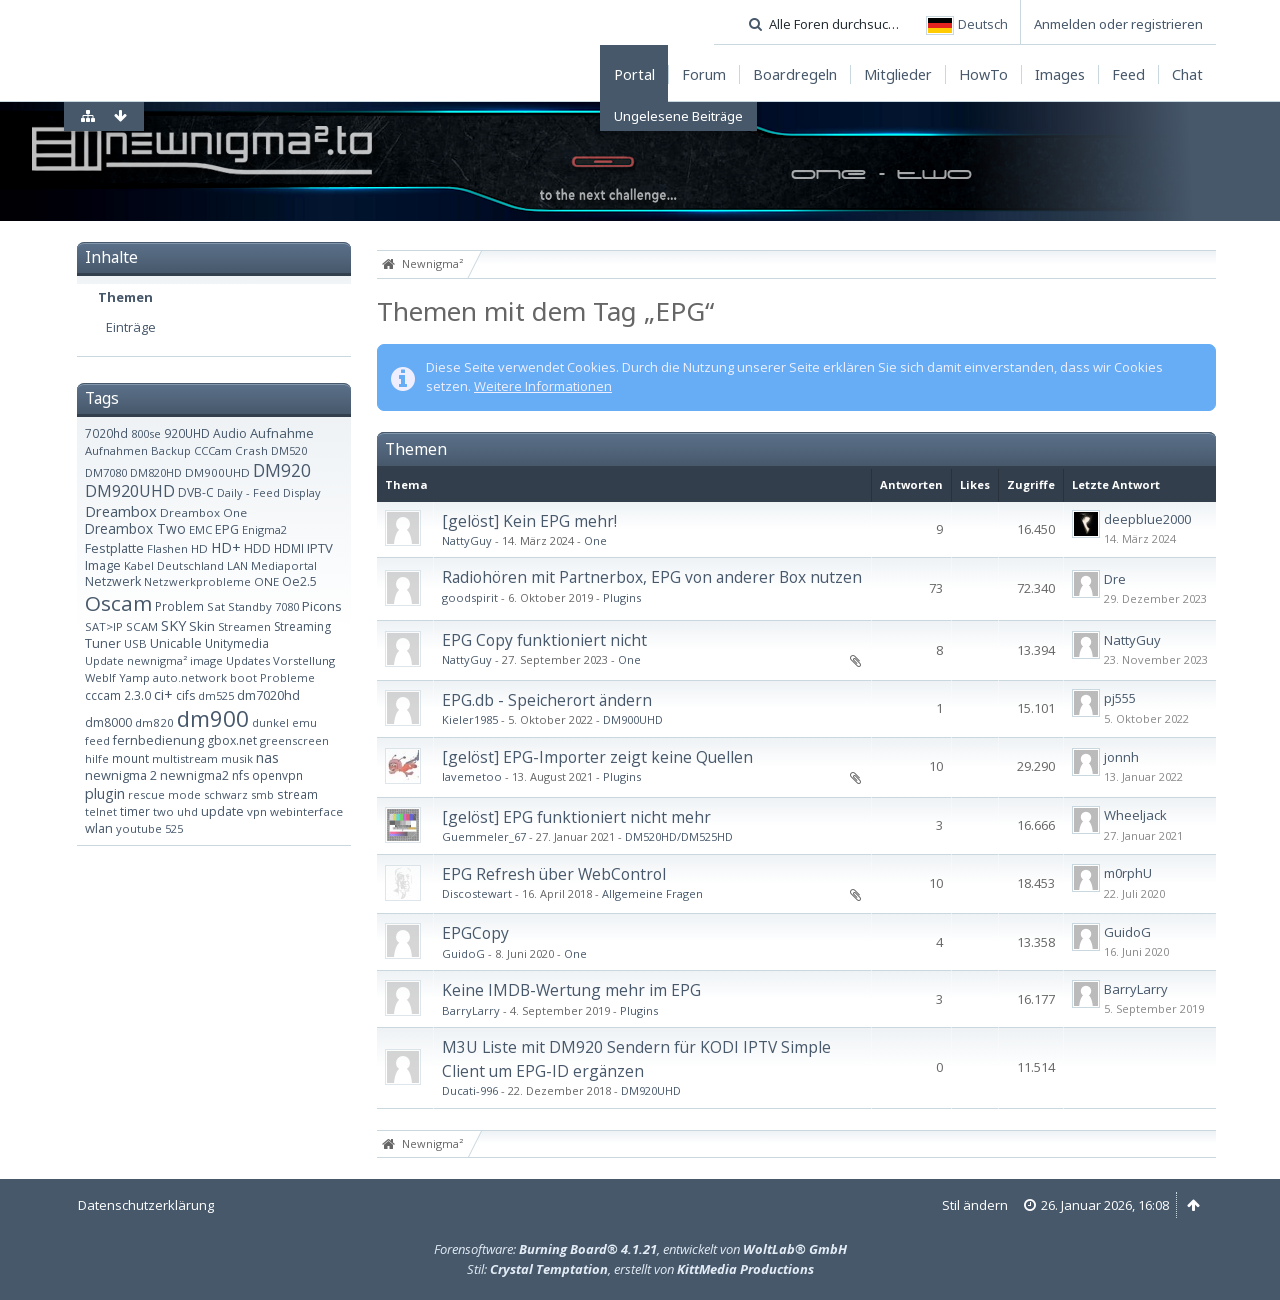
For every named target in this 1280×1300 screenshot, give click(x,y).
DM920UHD (130, 491)
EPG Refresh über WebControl (554, 874)
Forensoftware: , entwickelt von (640, 1249)
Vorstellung (304, 660)
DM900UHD (217, 472)
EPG (227, 529)
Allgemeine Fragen (652, 893)
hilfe (97, 758)
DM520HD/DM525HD (679, 836)
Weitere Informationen (543, 386)
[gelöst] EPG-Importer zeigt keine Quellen (597, 757)
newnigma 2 (121, 775)
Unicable (176, 643)
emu (304, 722)
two (163, 811)
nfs (240, 775)
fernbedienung (158, 740)
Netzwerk (113, 581)
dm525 (216, 695)
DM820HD (156, 472)
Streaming (302, 626)
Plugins (622, 597)
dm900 (213, 718)
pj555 (1120, 698)
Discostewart (477, 893)
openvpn (277, 775)
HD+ (226, 547)
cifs (185, 695)
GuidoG (463, 953)
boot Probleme (272, 677)
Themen (125, 297)
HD (199, 548)
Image (103, 565)
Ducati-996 (470, 1090)
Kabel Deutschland (174, 565)
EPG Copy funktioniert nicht (544, 640)
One (595, 540)
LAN (237, 565)
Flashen (167, 548)
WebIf (100, 677)
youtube (139, 828)
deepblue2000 (1147, 519)
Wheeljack (1135, 815)
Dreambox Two (135, 528)
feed (97, 740)
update (222, 811)
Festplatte (114, 548)
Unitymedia (237, 643)
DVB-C (196, 492)
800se (146, 433)
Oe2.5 (299, 581)
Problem (179, 606)
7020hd (106, 433)
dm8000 (108, 722)
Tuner (103, 643)
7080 (287, 606)
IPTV (320, 548)
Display (302, 492)
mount (130, 758)
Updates (248, 660)
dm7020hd (268, 695)
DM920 (282, 470)
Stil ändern (975, 1205)
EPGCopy (475, 933)
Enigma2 (264, 529)
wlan (99, 828)
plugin (105, 793)
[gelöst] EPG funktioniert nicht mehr (576, 817)
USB (135, 643)
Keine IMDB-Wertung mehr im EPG (571, 990)
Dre (1115, 579)
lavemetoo (472, 776)
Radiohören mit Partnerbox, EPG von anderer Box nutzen (652, 577)
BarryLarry (471, 1010)
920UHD (187, 433)
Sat (216, 606)
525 (174, 828)
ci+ (163, 694)
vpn (257, 811)
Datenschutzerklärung (146, 1205)
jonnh (1121, 757)
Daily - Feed (248, 492)
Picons (322, 606)
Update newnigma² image (154, 660)
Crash (251, 450)
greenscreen (294, 740)
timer (135, 811)
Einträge (131, 327)
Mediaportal (284, 565)
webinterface (306, 811)
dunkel (270, 722)
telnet (101, 811)
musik (237, 758)
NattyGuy (467, 540)
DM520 (289, 450)
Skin (202, 626)
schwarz (226, 794)
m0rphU (1128, 873)
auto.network (190, 677)
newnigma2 (194, 775)
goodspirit (470, 597)
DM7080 (106, 472)
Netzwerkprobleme (197, 581)
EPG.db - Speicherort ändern (547, 700)
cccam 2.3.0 (118, 695)
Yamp (134, 677)
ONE (266, 581)
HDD (257, 548)
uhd (187, 811)
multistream (185, 758)
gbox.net (232, 740)
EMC (200, 529)
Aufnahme (282, 433)
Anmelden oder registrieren (1118, 24)
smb (262, 794)
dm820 (154, 722)
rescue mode (164, 794)
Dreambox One (203, 512)
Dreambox (121, 511)
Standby (250, 606)
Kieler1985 (470, 719)
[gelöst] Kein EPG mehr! (529, 521)
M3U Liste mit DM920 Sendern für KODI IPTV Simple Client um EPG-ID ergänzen (636, 1058)
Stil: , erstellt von (640, 1269)
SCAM (142, 626)
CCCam (213, 450)
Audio (230, 433)
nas (267, 757)
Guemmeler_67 (484, 836)
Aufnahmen (116, 450)
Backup (171, 450)
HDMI (289, 548)
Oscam (118, 603)
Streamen (244, 626)
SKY (173, 625)
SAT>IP (104, 626)
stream (297, 794)
